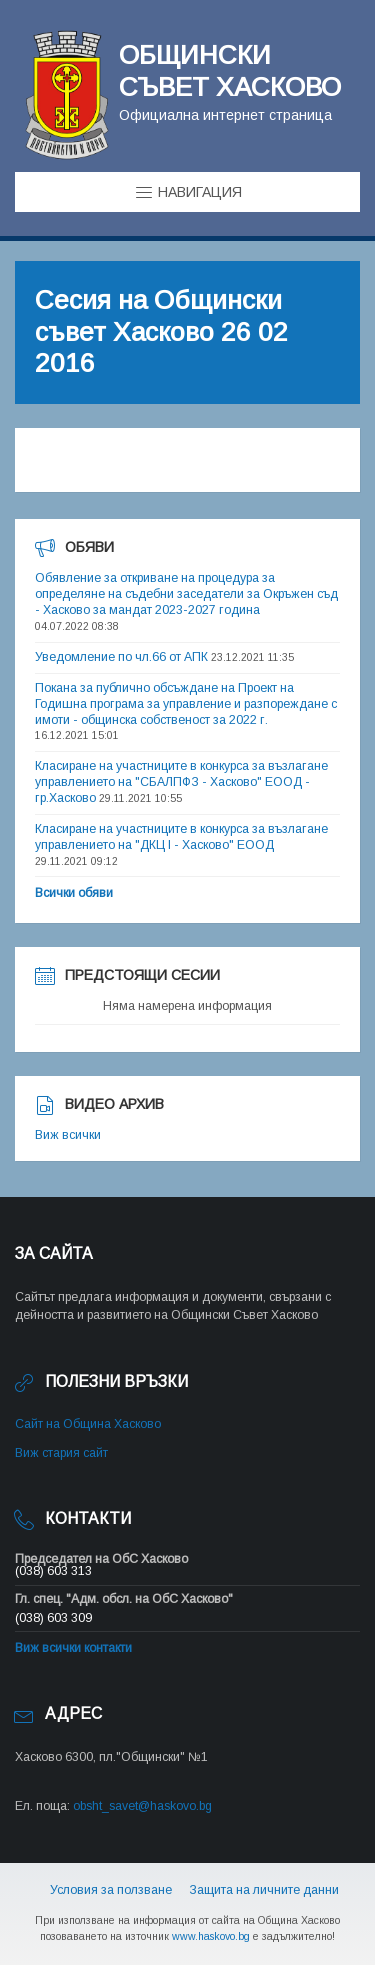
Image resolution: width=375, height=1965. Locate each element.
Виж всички (68, 1135)
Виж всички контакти (73, 1648)
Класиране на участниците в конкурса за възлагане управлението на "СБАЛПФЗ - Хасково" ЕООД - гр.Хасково (181, 782)
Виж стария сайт (61, 1453)
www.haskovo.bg (211, 1936)
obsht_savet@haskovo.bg (142, 1806)
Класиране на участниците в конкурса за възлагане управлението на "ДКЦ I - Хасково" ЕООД (181, 837)
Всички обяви (74, 893)
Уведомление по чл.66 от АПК (121, 657)
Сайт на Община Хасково (88, 1424)
